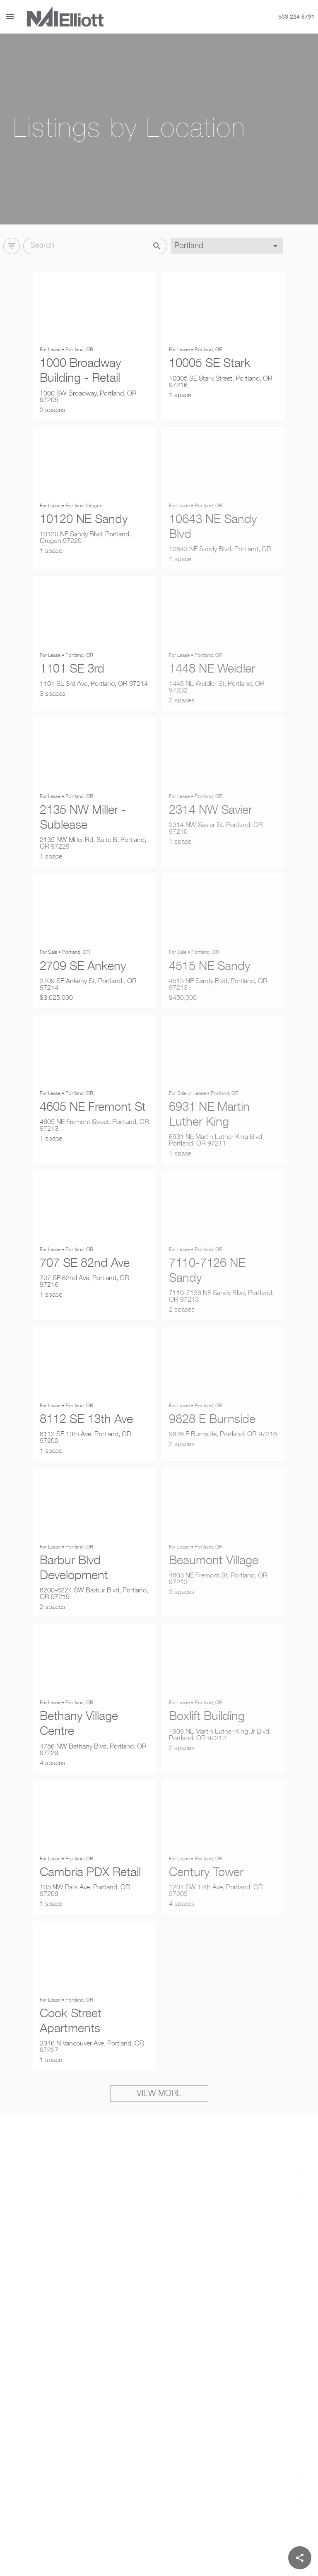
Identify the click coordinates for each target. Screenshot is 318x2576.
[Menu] (10, 17)
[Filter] (11, 242)
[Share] (299, 2557)
